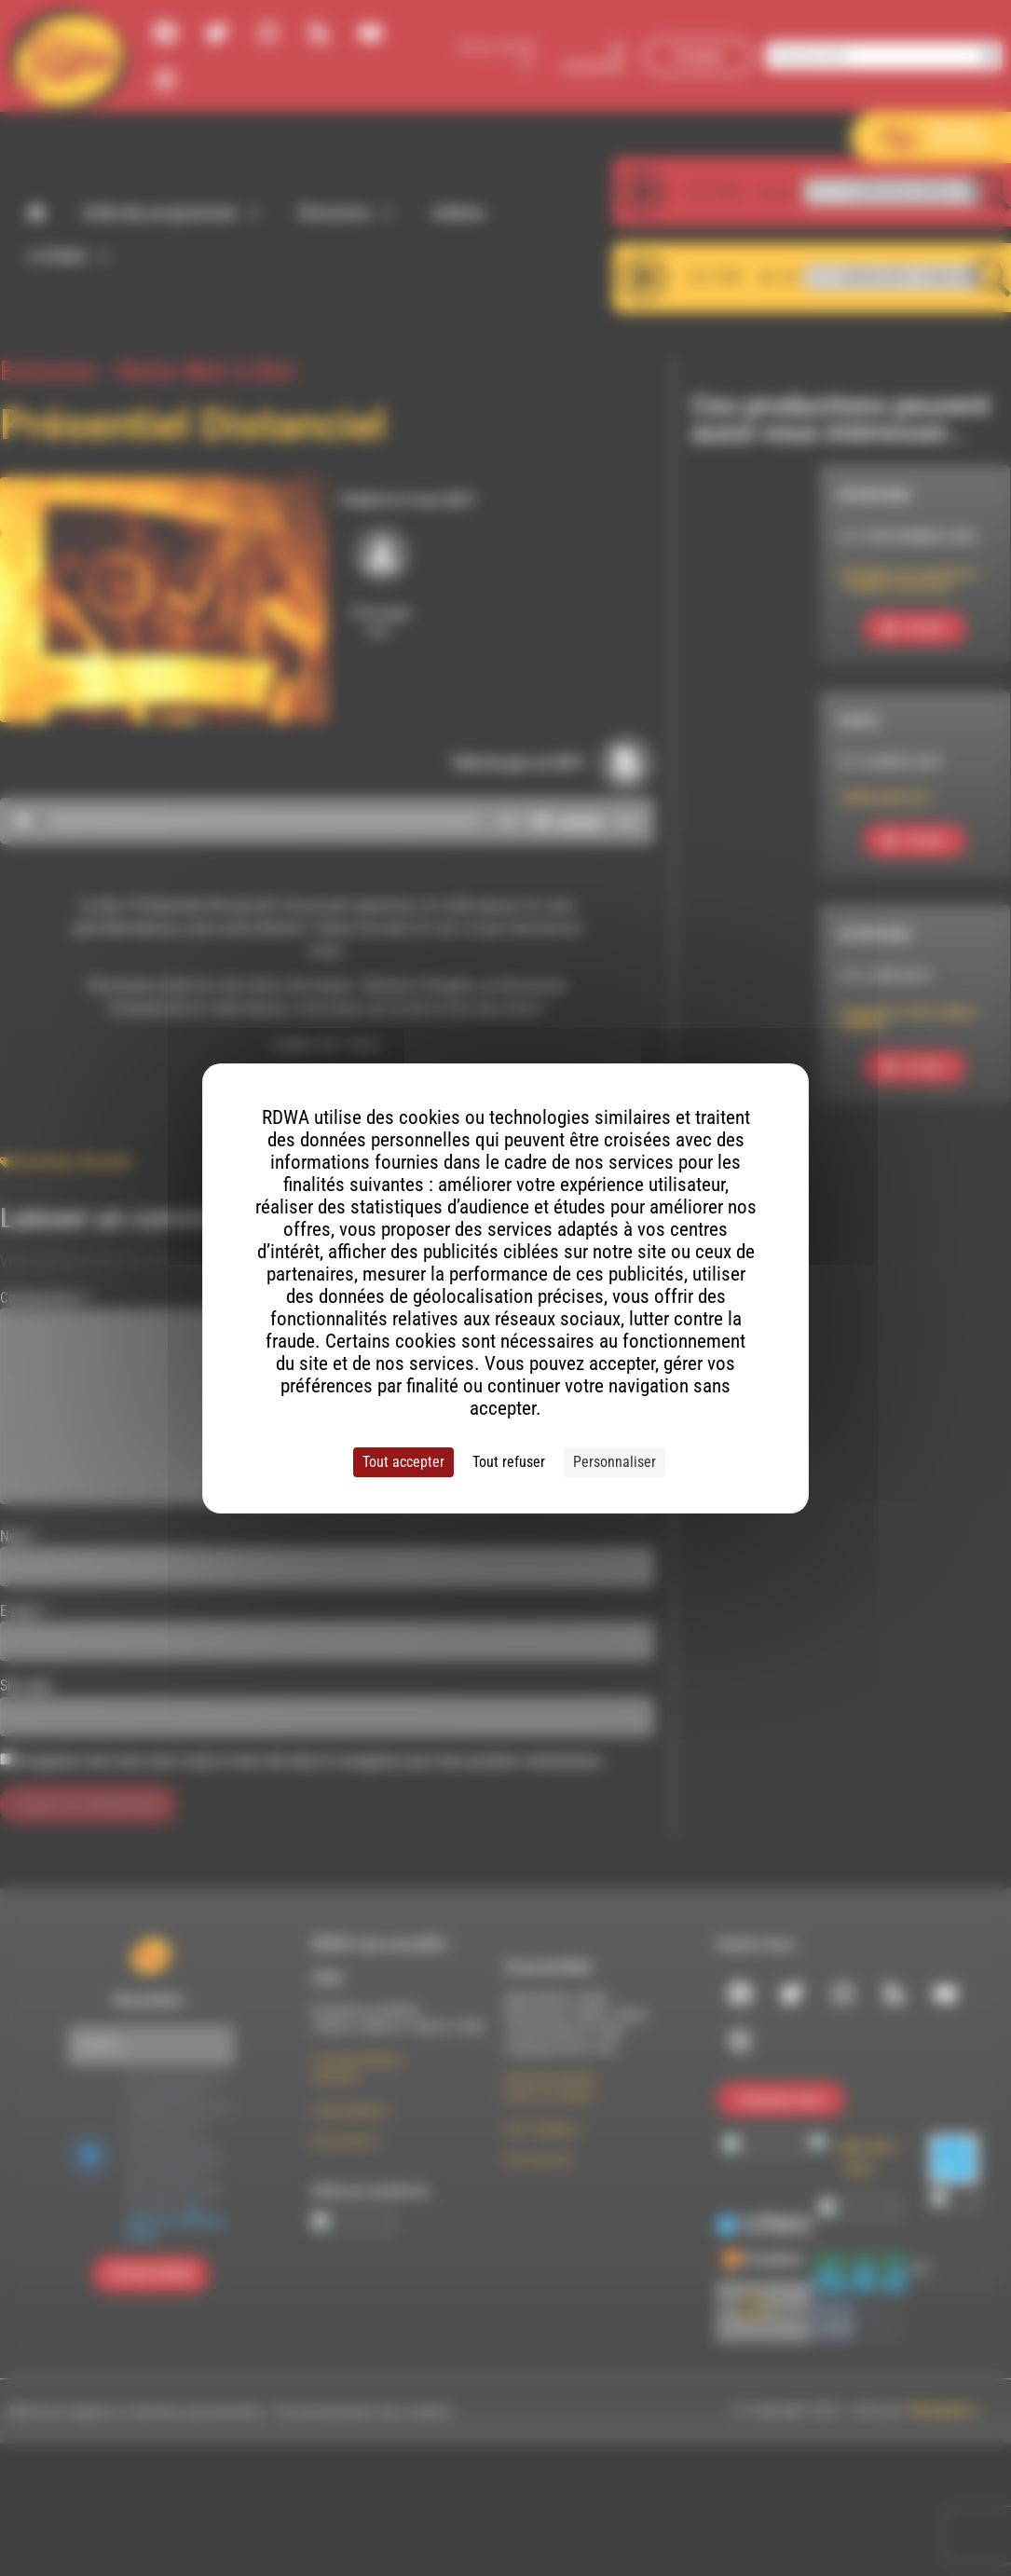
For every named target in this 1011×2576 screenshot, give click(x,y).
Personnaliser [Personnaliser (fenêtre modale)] (614, 1462)
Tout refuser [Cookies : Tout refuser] (508, 1462)
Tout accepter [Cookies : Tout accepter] (403, 1462)
